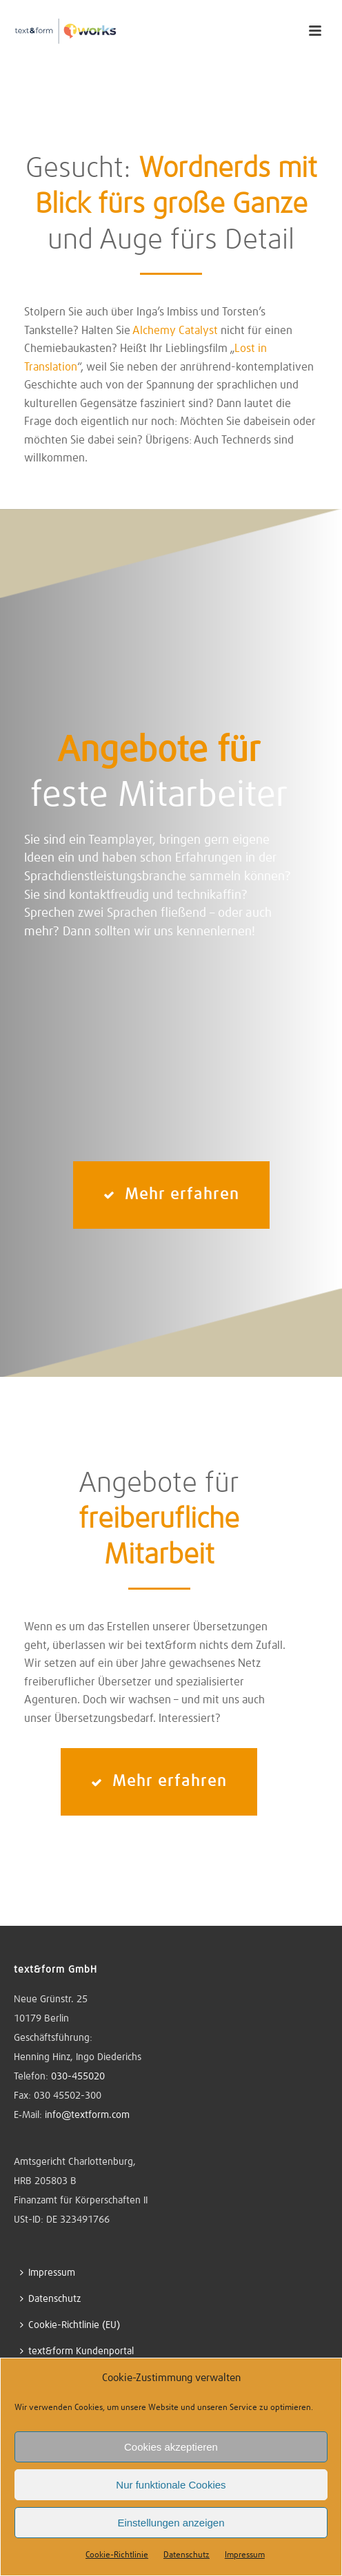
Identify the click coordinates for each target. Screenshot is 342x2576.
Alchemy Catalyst (175, 330)
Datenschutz (186, 2555)
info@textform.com (87, 2115)
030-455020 (78, 2076)
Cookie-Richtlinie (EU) (70, 2325)
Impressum (245, 2555)
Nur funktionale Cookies (170, 2485)
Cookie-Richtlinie (117, 2555)
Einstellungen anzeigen (170, 2522)
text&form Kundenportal (77, 2351)
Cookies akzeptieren (171, 2447)
